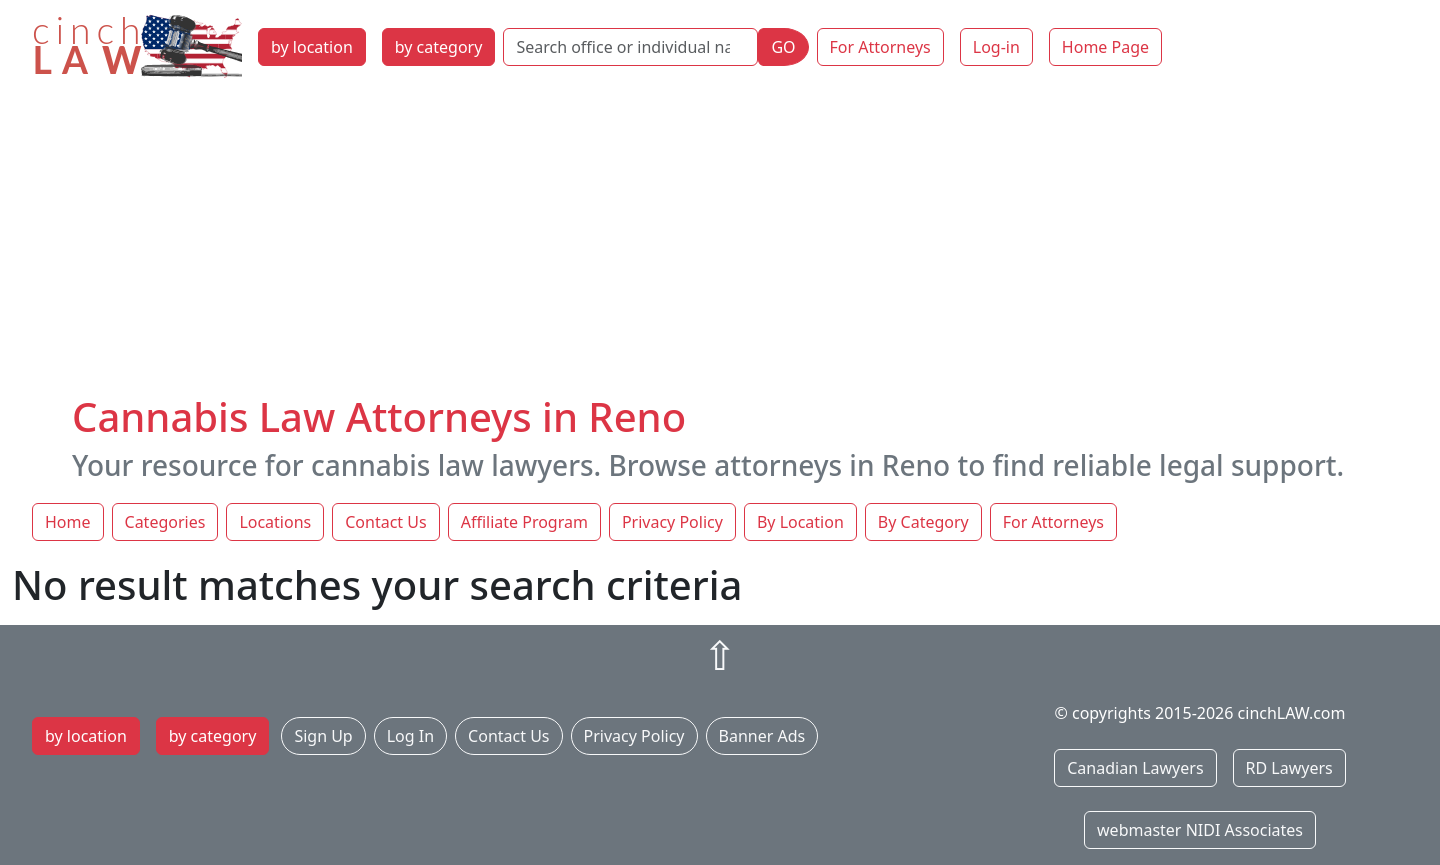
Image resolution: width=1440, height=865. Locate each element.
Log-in (996, 47)
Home (68, 522)
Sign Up (323, 736)
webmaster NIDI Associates (1200, 830)
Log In (410, 736)
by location (312, 47)
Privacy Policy (672, 522)
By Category (923, 522)
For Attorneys (880, 47)
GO (783, 47)
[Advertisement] (720, 243)
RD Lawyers (1289, 768)
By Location (800, 522)
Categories (165, 522)
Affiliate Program (524, 522)
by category (439, 47)
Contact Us (385, 522)
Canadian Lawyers (1135, 768)
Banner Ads (762, 736)
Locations (275, 522)
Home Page (1105, 47)
